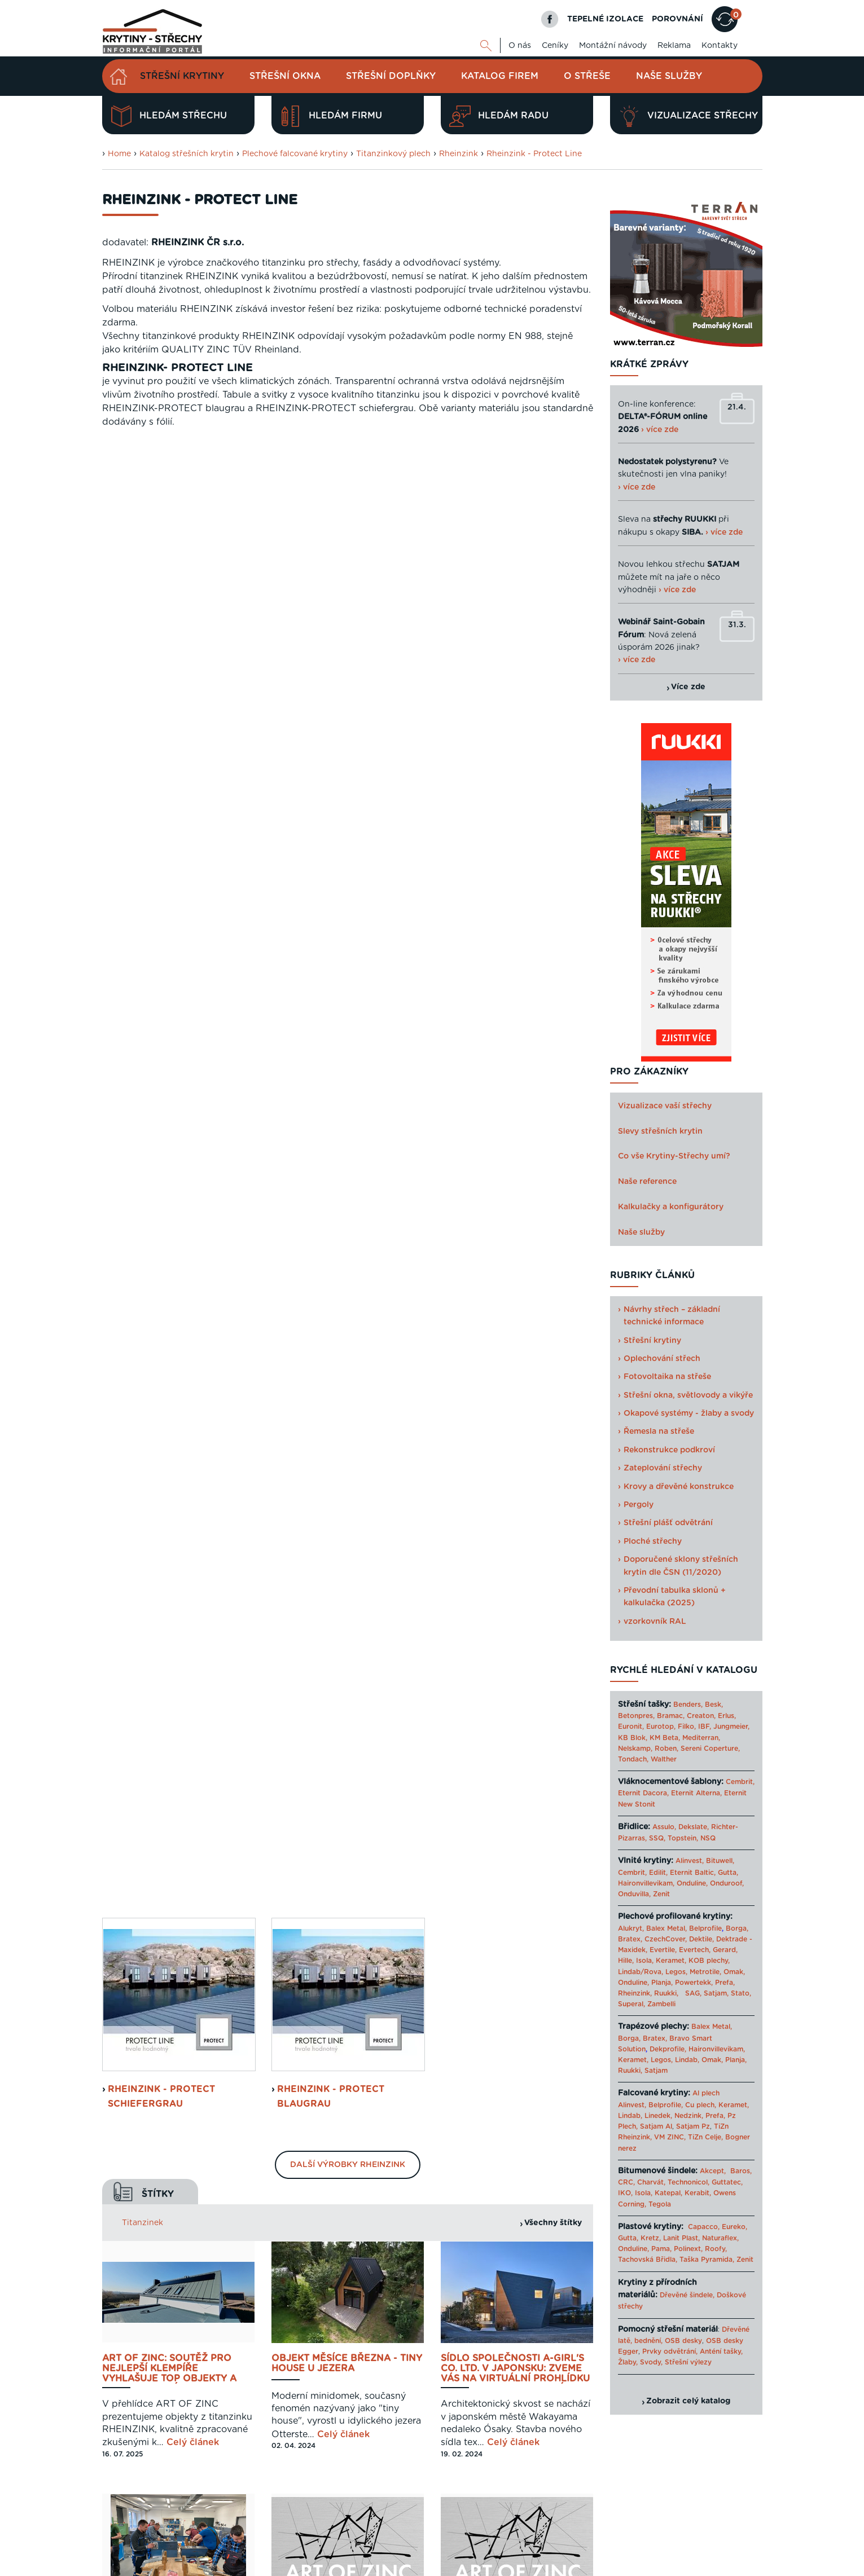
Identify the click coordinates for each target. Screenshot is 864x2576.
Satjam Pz (693, 2126)
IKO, (625, 2193)
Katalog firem (499, 76)
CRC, (626, 2182)
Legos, (676, 1972)
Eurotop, (661, 1726)
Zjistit (130, 1713)
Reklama (674, 46)
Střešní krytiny (182, 76)
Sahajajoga (637, 2566)
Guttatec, (727, 2182)
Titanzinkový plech (393, 154)
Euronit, (631, 1726)
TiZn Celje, (705, 2137)
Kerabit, (698, 2193)
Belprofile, (665, 2105)
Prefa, (725, 1982)
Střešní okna (285, 76)
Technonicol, (688, 2182)
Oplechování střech (662, 1359)
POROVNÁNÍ (677, 19)
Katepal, (668, 2193)
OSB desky (683, 2340)
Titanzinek (142, 751)
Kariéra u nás (740, 2527)
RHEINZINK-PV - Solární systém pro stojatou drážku (332, 1401)
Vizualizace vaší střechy (665, 1106)
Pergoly (639, 1505)
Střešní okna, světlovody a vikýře (688, 1395)
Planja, (662, 1982)
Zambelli (661, 2004)
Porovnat (140, 1671)
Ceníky (555, 46)
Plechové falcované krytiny (295, 154)
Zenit (661, 1894)
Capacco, (704, 2226)
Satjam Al (656, 2126)
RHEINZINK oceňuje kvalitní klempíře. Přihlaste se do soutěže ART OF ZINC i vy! (345, 1149)
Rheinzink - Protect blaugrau (330, 624)
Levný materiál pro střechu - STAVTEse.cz (364, 2566)
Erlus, (727, 1715)
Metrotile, (705, 1972)
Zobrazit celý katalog (688, 2401)
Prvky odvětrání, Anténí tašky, (692, 2351)
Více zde (688, 687)
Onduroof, (727, 1883)
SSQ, (657, 1838)
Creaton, (701, 1715)
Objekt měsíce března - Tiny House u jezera (346, 891)
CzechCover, (665, 1939)
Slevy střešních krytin (660, 1131)
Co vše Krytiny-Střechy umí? (674, 1156)
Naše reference (647, 1182)
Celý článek (192, 970)
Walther (664, 1759)
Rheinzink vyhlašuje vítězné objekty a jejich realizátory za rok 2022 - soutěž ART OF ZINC (510, 1149)
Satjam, (716, 1993)
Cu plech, (700, 2105)
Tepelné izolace (466, 2566)
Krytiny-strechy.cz (256, 2566)
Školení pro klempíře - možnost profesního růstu (176, 1143)
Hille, (626, 1960)
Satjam (656, 2070)
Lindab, (687, 2060)
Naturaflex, (720, 2238)
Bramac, (671, 1715)
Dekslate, (693, 1827)
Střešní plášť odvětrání (668, 1523)
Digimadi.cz (244, 2541)
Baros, (741, 2171)
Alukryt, (631, 1928)
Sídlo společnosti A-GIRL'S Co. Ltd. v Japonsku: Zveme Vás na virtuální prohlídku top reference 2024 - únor (515, 897)
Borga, (737, 1928)
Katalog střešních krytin (186, 154)
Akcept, (713, 2171)
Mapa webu (652, 2527)
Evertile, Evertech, (680, 1950)
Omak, (734, 1972)
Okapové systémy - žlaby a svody (689, 1413)
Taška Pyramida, (706, 2259)
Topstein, (683, 1838)
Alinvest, (690, 1860)
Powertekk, (694, 1982)
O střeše (587, 76)
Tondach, (633, 1759)
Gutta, (728, 1872)
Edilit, (658, 1872)
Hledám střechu (169, 116)
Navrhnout (144, 1628)
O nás (519, 46)
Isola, (645, 1960)
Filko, (687, 1726)
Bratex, (630, 1939)
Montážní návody (613, 46)
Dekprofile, (668, 2049)
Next (584, 1685)
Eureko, (734, 2226)
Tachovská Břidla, (647, 2259)
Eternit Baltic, (693, 1872)
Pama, (661, 2248)
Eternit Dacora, (643, 1793)
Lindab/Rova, (640, 1972)
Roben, (666, 1748)
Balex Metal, (666, 1928)
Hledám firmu (331, 116)
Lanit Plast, (681, 2238)
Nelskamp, (635, 1748)
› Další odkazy (685, 2566)
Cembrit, (740, 1781)
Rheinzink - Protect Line (534, 154)
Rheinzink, (636, 1993)
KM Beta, (665, 1737)
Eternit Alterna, (696, 1793)
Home (119, 154)
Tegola (659, 2204)
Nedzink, (688, 2115)
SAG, (693, 1993)
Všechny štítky (553, 751)
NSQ (708, 1838)
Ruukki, (666, 1993)
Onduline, (692, 1883)
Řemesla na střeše (659, 1431)
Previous (266, 1685)
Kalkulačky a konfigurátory (670, 1207)
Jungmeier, (731, 1726)
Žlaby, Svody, (640, 2362)
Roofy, (716, 2248)
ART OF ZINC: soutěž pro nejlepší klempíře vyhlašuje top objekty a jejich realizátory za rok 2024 (173, 897)
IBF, (704, 1726)
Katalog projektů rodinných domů (555, 2566)
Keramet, (670, 1960)
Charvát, (651, 2182)
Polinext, (688, 2248)
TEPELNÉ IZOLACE (605, 19)
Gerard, (725, 1950)
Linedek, (658, 2115)
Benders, (688, 1704)
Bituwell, (720, 1860)
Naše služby (669, 76)
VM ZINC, (670, 2137)
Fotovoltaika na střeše (667, 1377)
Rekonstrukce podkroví (669, 1450)
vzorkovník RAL (655, 1622)
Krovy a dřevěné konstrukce (679, 1487)
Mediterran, (701, 1737)
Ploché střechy (653, 1541)
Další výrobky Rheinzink (347, 693)
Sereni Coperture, (710, 1748)
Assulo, (664, 1827)
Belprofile (705, 1928)
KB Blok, (632, 1737)
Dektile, (701, 1939)
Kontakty (719, 46)
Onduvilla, (634, 1894)
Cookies (694, 2527)
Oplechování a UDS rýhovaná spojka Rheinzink (177, 1396)
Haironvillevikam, (646, 1883)
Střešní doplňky (391, 76)
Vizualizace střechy (688, 116)
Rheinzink (458, 154)
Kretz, (651, 2238)
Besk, (714, 1704)
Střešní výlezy (688, 2362)
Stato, (741, 1993)
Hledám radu (499, 116)
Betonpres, (636, 1715)
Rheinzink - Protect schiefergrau (161, 624)
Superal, (631, 2004)
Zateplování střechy (663, 1468)
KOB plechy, (709, 1960)
